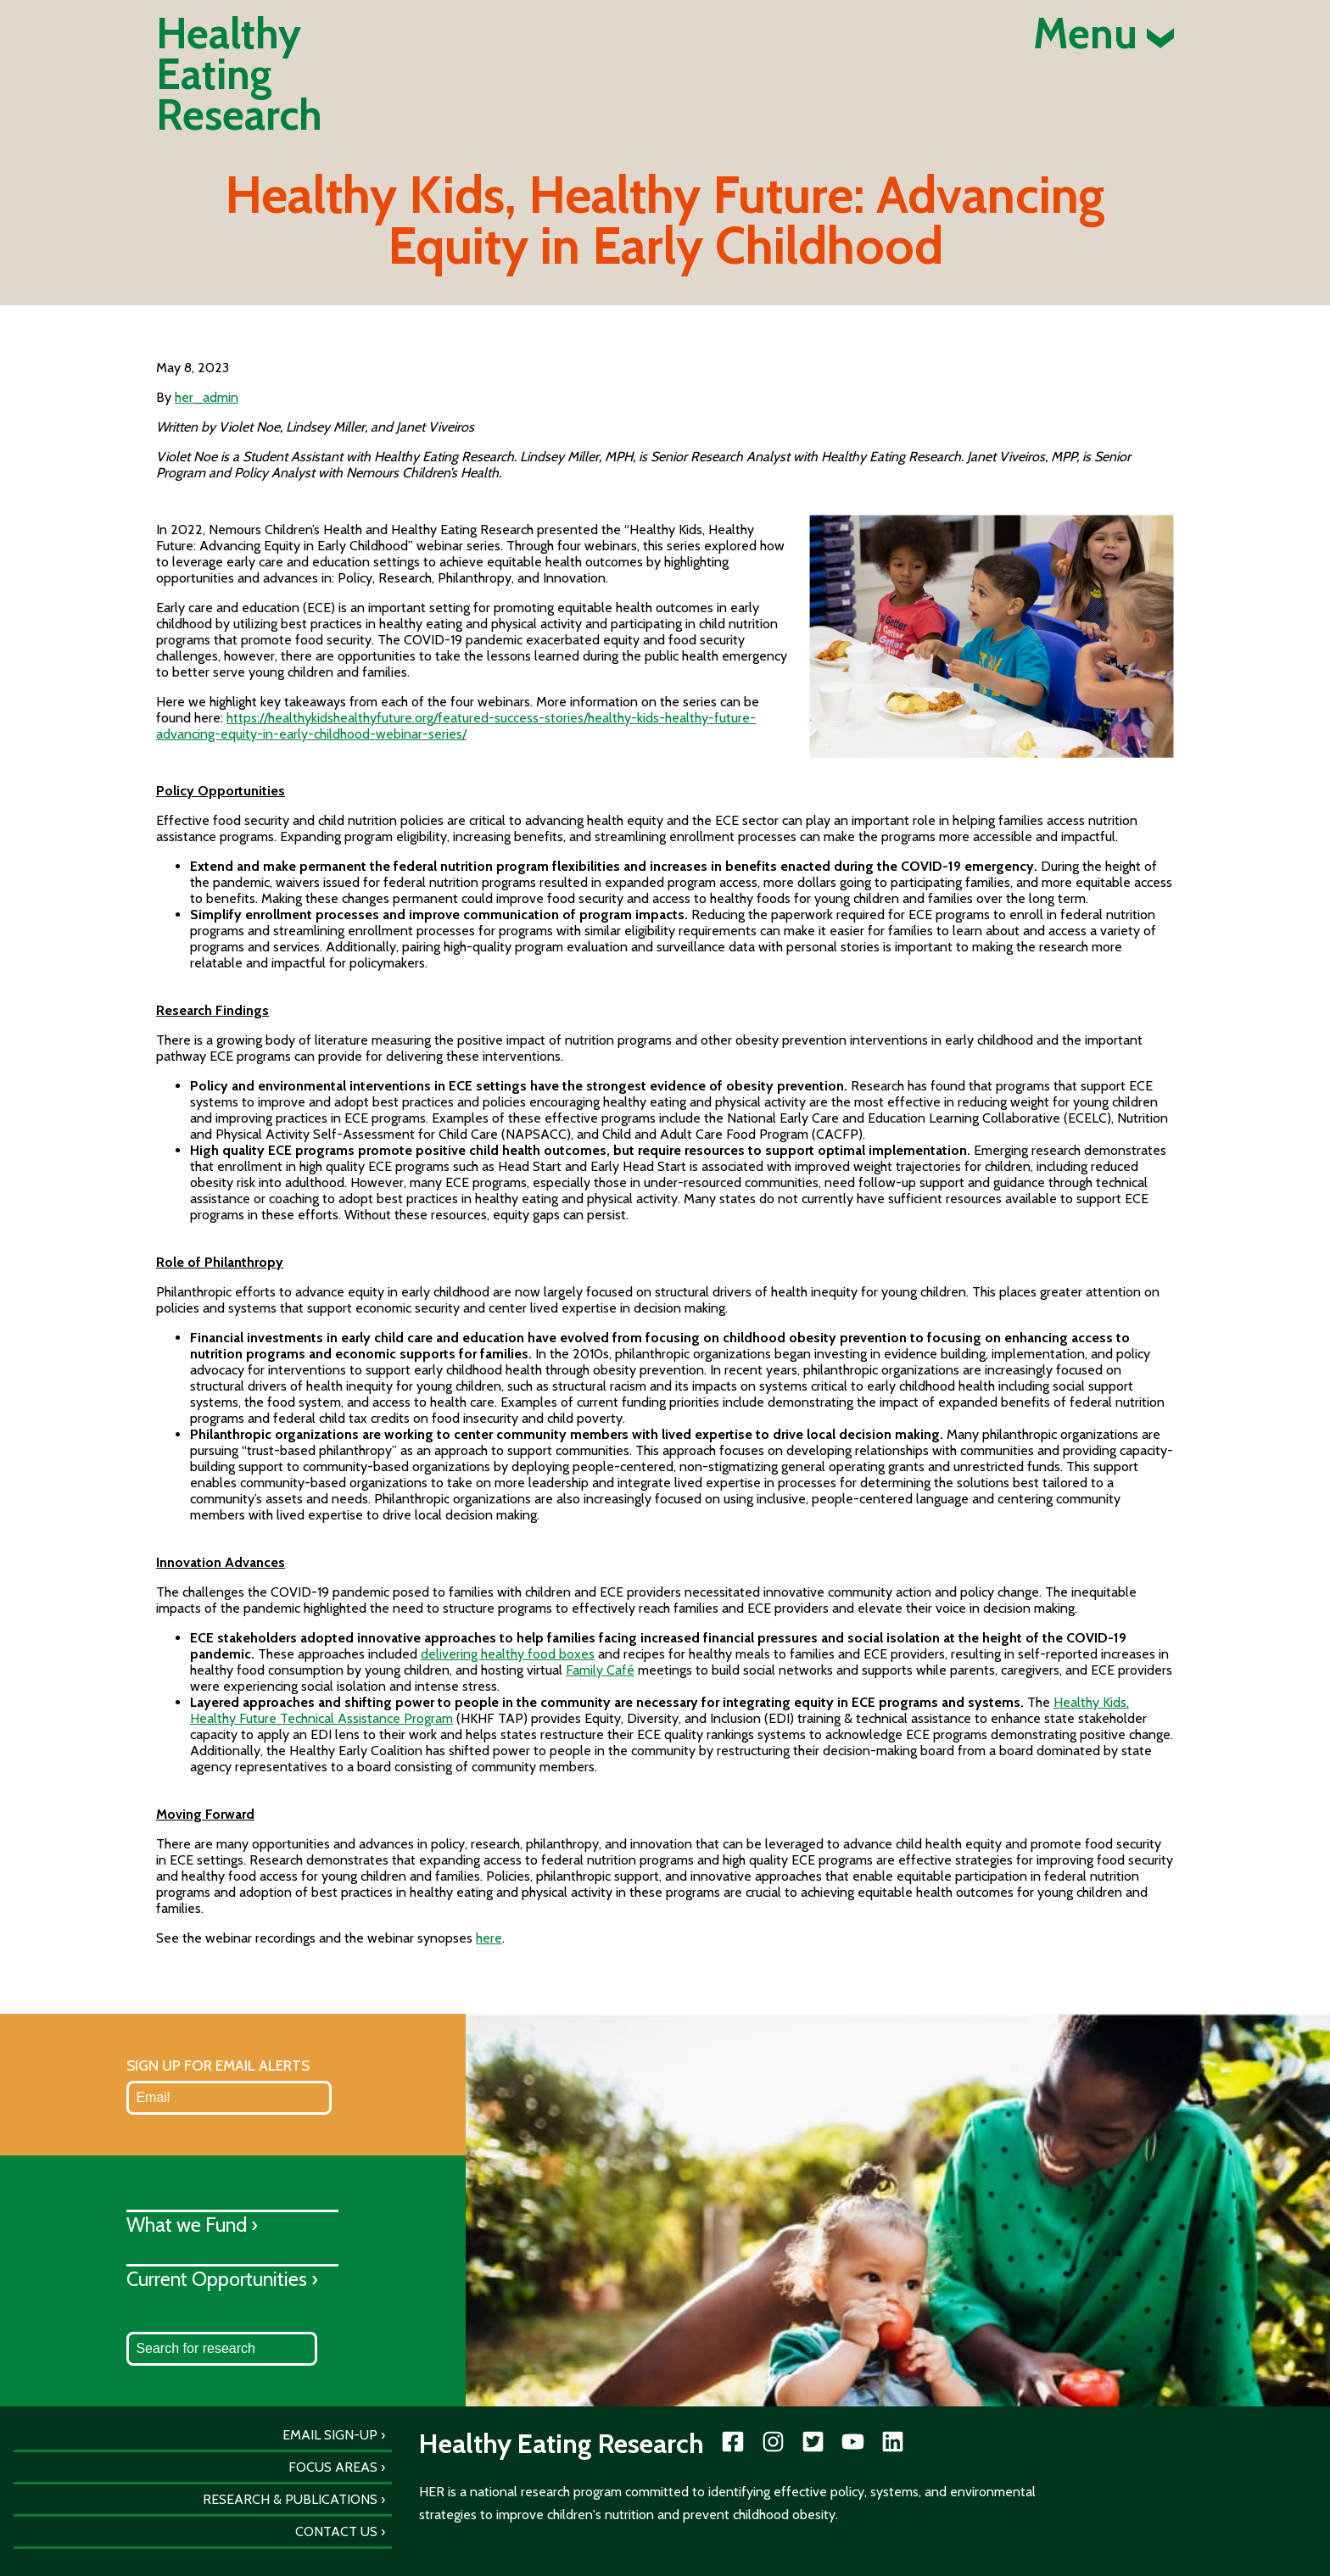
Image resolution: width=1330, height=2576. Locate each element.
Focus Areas (332, 2467)
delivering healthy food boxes (508, 1654)
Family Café (600, 1670)
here (489, 1938)
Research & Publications (290, 2499)
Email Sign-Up (329, 2435)
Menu (1103, 34)
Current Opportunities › (222, 2279)
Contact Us (336, 2531)
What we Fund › (192, 2224)
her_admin (206, 397)
